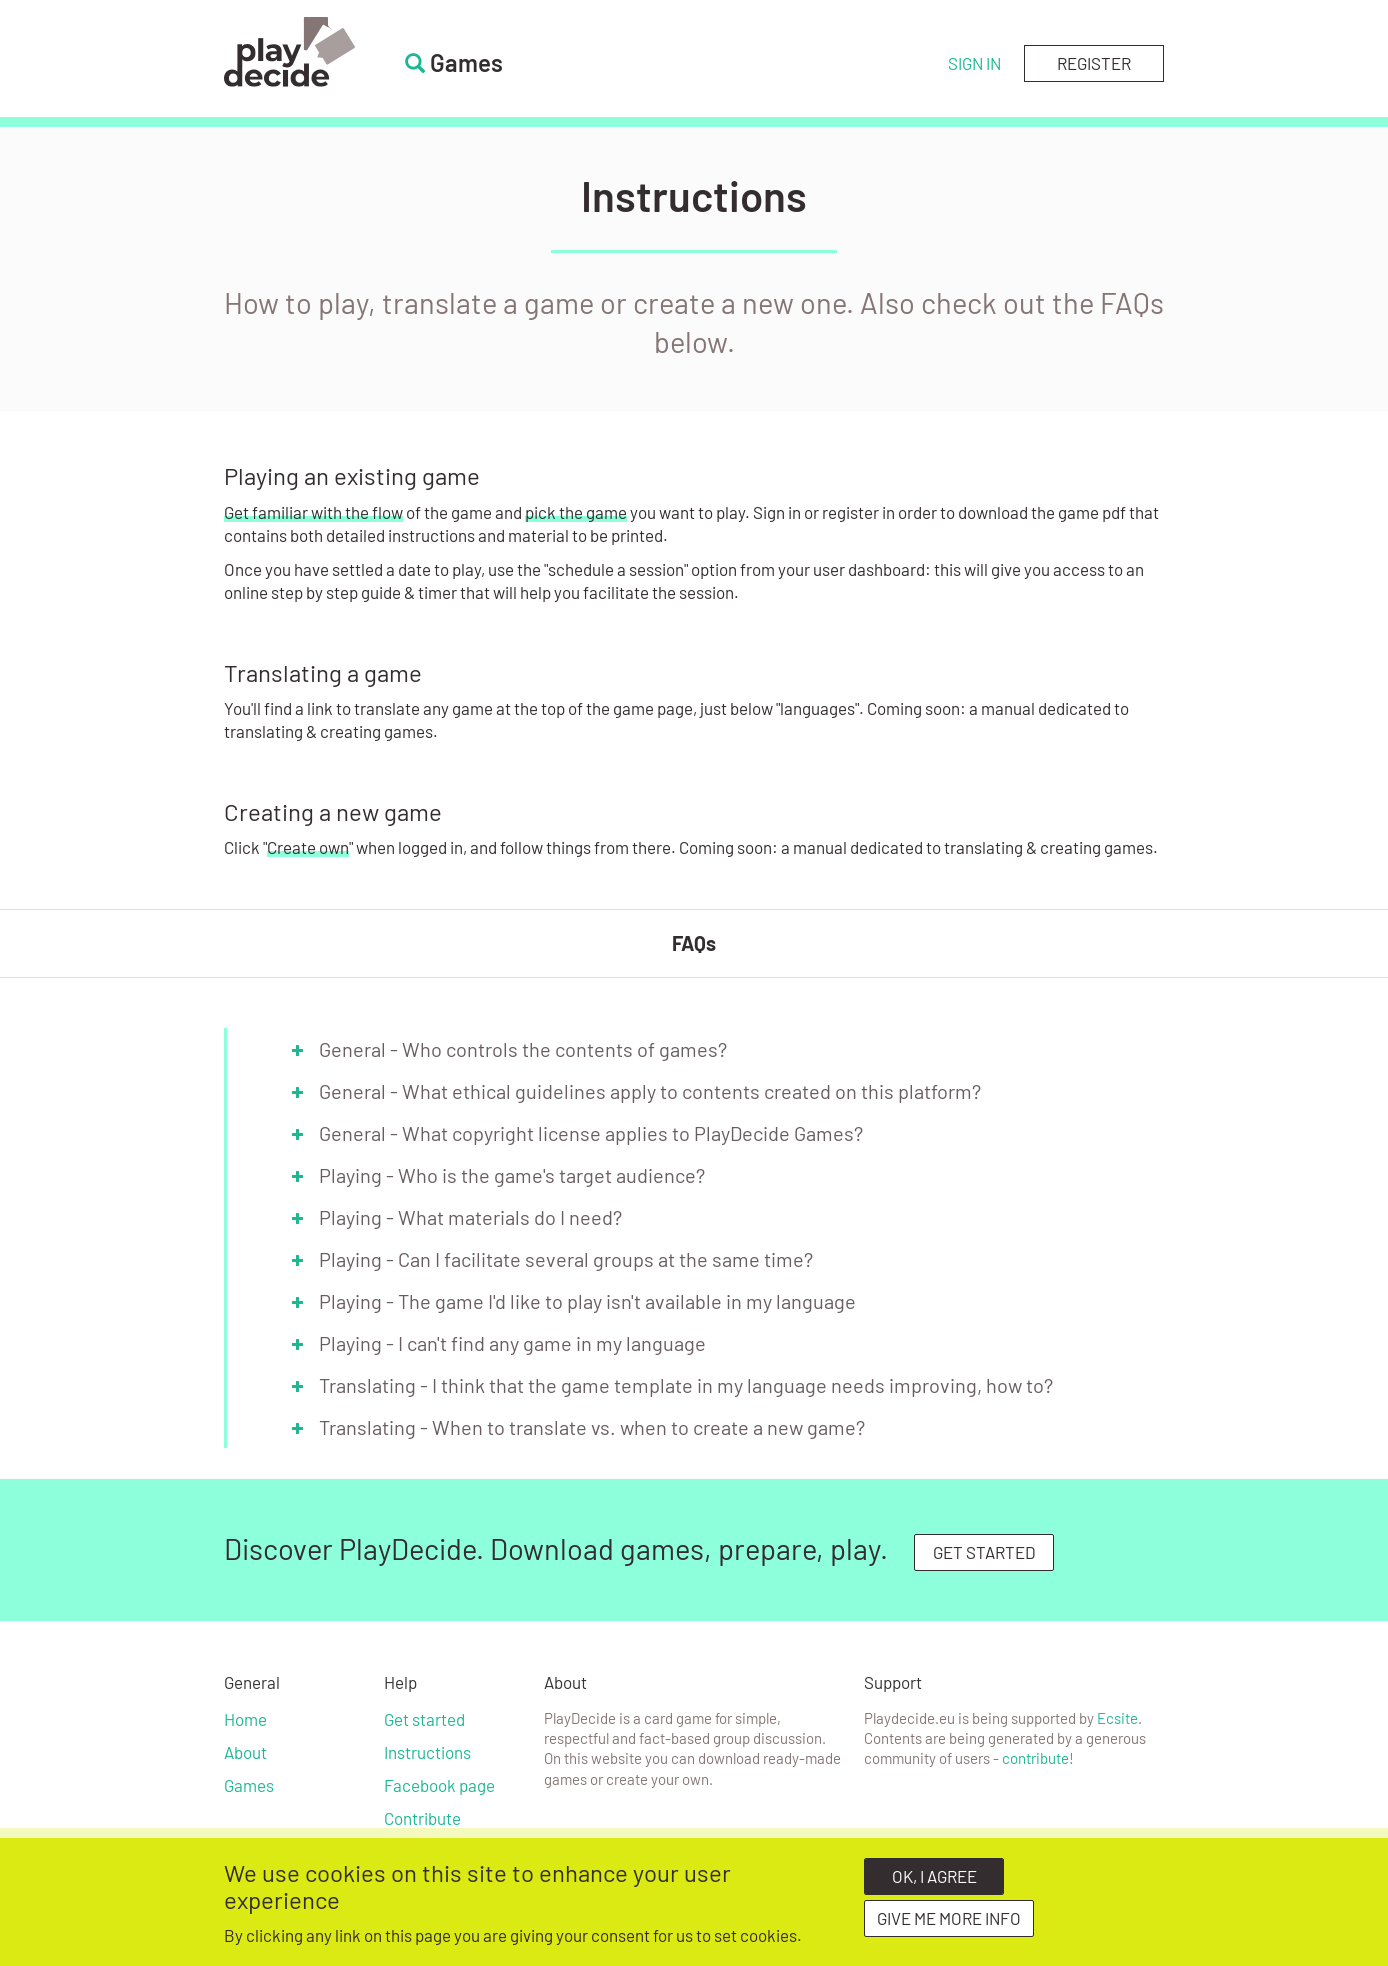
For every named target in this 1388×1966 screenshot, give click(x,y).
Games (249, 1785)
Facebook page (439, 1785)
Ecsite (1117, 1718)
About (245, 1752)
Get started (424, 1719)
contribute (1035, 1758)
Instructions (427, 1752)
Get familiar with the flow (313, 512)
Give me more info (949, 1924)
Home (245, 1719)
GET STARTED (984, 1552)
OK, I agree (934, 1882)
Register (1094, 63)
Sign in (974, 63)
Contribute (422, 1818)
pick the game (576, 512)
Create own (308, 847)
